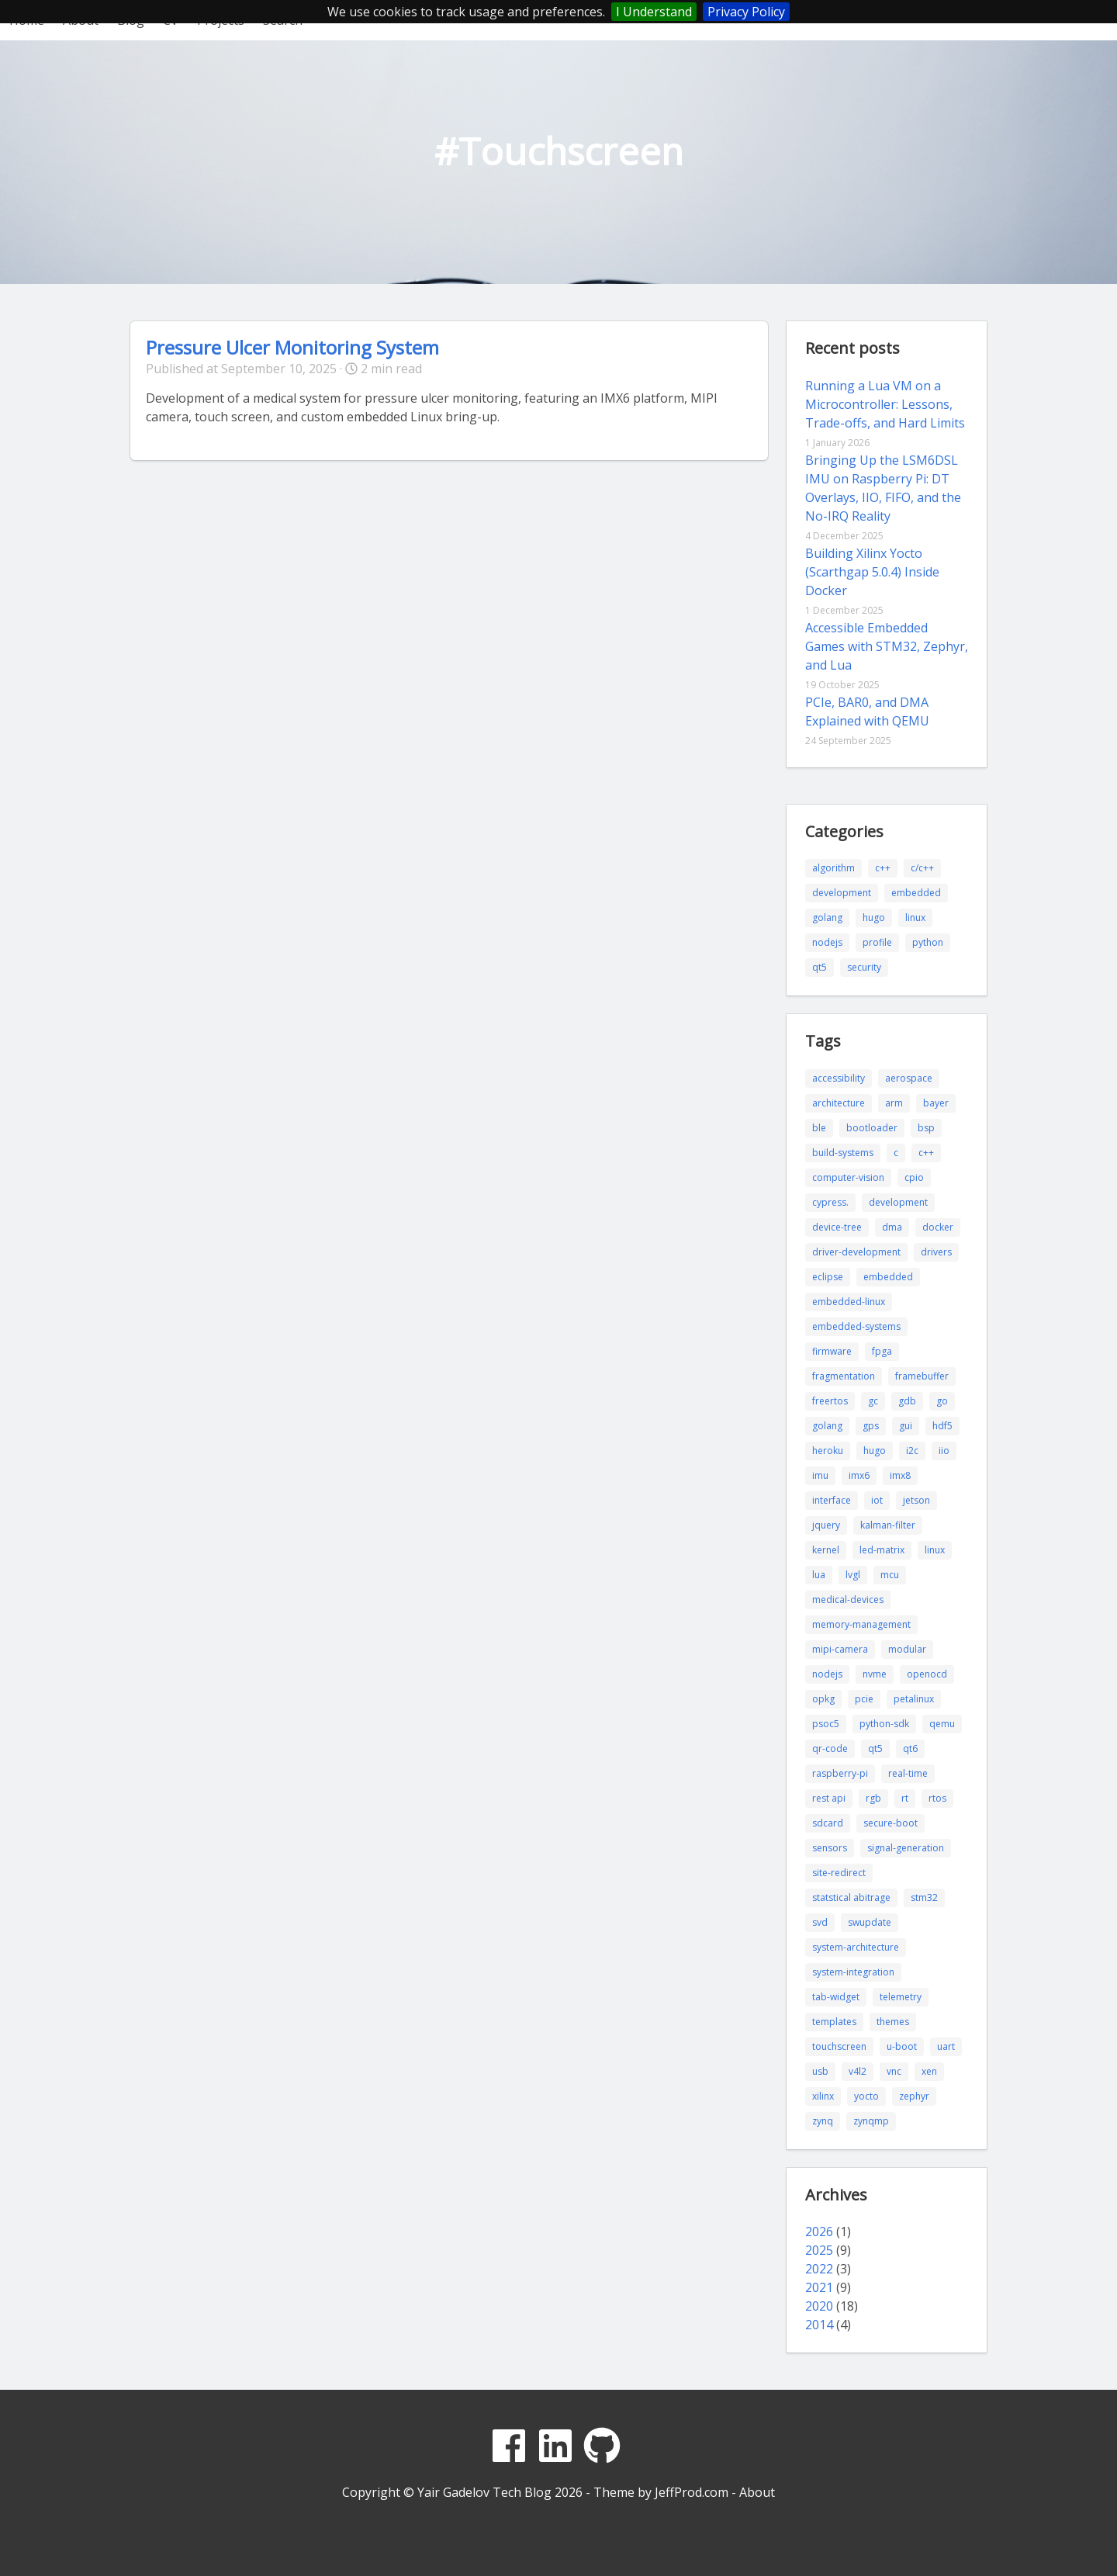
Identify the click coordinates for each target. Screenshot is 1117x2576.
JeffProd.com (691, 2492)
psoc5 (825, 1723)
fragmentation (843, 1376)
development (841, 892)
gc (873, 1400)
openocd (927, 1674)
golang (827, 917)
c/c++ (922, 867)
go (942, 1400)
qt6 (910, 1748)
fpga (882, 1351)
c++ (882, 867)
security (864, 967)
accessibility (838, 1078)
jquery (826, 1525)
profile (877, 942)
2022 (819, 2268)
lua (818, 1574)
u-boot (902, 2046)
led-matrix (881, 1549)
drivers (936, 1252)
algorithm (833, 867)
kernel (825, 1549)
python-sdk (884, 1723)
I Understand (654, 11)
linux (915, 917)
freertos (830, 1400)
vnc (894, 2071)
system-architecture (855, 1947)
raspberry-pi (840, 1773)
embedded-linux (848, 1301)
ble (819, 1127)
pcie (864, 1698)
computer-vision (848, 1177)
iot (877, 1500)
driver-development (856, 1252)
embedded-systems (856, 1326)
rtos (937, 1798)
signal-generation (905, 1847)
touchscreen (839, 2046)
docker (937, 1227)
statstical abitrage (851, 1897)
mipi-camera (840, 1649)
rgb (873, 1798)
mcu (889, 1574)
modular (907, 1649)
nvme (875, 1674)
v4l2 (857, 2071)
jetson (916, 1500)
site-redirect (839, 1872)
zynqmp (871, 2121)
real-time (908, 1773)
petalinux (914, 1698)
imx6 (859, 1475)
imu (820, 1475)
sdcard (827, 1823)
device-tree (837, 1227)
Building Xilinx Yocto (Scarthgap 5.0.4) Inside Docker (872, 572)
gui (905, 1425)
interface (831, 1500)
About (757, 2492)
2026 (819, 2231)
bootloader (871, 1127)
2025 (819, 2250)
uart (946, 2046)
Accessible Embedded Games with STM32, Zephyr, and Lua (886, 646)
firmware (832, 1351)
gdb (907, 1400)
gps (871, 1425)
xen (929, 2071)
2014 (819, 2324)
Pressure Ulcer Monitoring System (292, 347)
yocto (866, 2096)
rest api (829, 1798)
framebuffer (922, 1376)
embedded (916, 892)
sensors (829, 1847)
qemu (942, 1723)
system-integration (853, 1972)
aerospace (908, 1078)
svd (820, 1922)
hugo (874, 917)
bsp (926, 1127)
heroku (827, 1450)
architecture (838, 1103)
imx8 (900, 1475)
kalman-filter (887, 1525)
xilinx (823, 2096)
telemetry (901, 1996)
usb (820, 2071)
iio (944, 1450)
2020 (819, 2306)
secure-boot (890, 1823)
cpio (914, 1177)
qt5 (819, 967)
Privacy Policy (746, 11)
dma (892, 1227)
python (927, 942)
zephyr (914, 2096)
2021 (819, 2287)
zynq (822, 2121)
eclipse (827, 1276)
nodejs (827, 942)
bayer (936, 1103)
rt (904, 1798)
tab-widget (835, 1996)
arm (894, 1103)
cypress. (830, 1202)
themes (893, 2021)
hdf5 (942, 1425)
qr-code (830, 1748)
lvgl (853, 1574)
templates (834, 2021)
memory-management (861, 1624)
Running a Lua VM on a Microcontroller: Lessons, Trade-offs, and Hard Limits (885, 404)
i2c (912, 1450)
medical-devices (848, 1599)
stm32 (924, 1897)
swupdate (869, 1922)
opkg (823, 1698)
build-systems (842, 1152)
